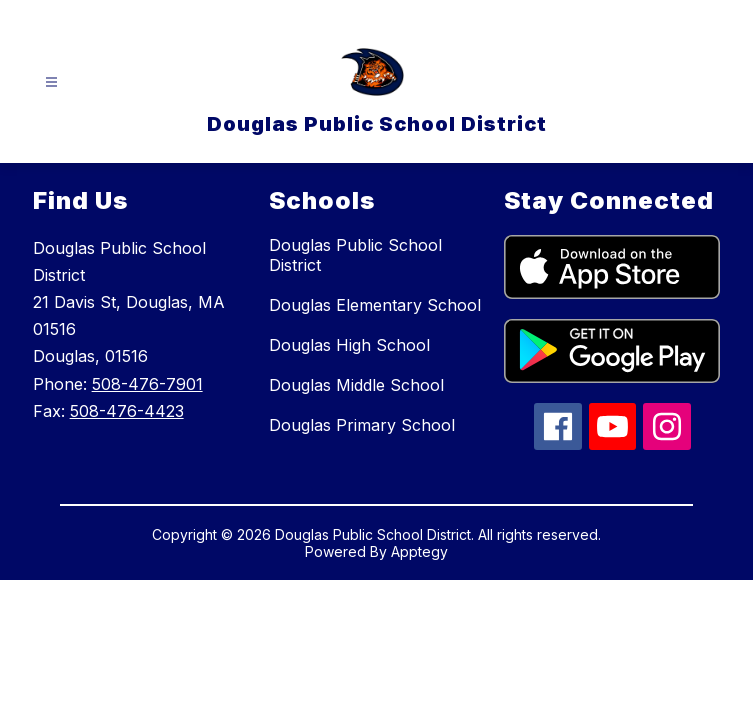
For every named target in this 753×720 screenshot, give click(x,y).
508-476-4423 (127, 411)
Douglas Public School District (355, 255)
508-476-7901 (147, 384)
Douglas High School (349, 345)
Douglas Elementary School (375, 305)
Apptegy (419, 551)
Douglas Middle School (356, 385)
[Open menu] (51, 82)
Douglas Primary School (362, 425)
